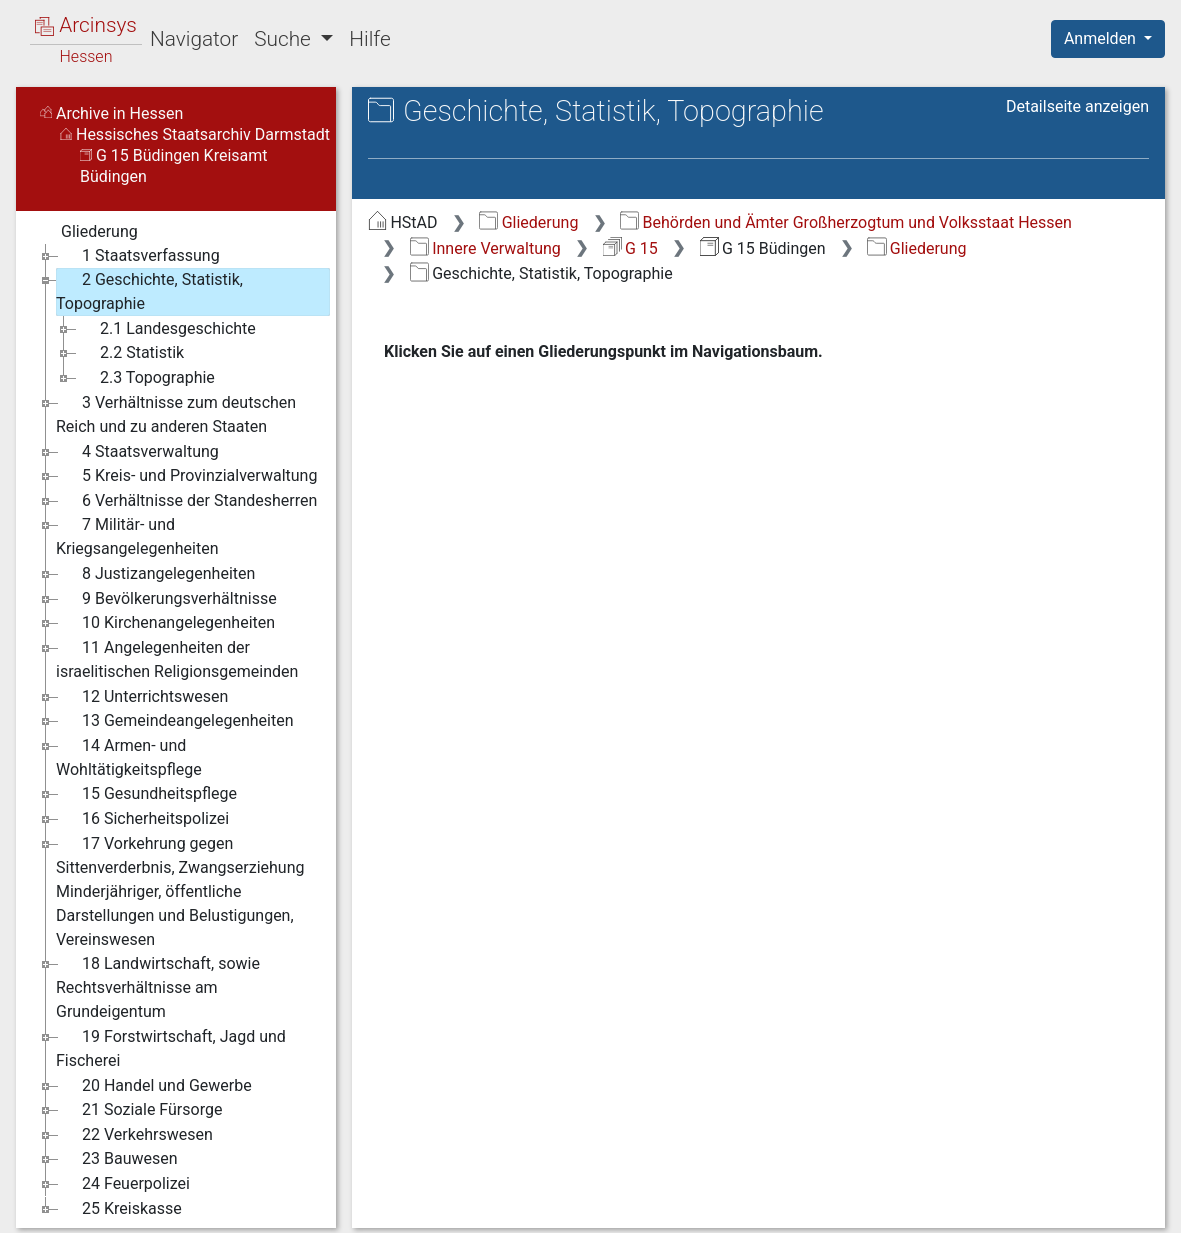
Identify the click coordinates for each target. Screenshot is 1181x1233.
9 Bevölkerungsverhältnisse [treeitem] (166, 599)
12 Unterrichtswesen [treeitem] (142, 697)
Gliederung (528, 222)
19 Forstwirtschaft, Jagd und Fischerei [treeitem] (171, 1047)
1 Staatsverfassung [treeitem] (138, 256)
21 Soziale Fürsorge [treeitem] (139, 1110)
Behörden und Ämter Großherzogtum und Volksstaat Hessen (846, 222)
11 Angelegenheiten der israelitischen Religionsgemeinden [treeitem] (177, 658)
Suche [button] (285, 39)
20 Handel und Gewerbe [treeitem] (154, 1086)
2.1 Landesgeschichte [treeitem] (165, 329)
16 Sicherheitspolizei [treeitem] (142, 819)
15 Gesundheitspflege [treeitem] (146, 794)
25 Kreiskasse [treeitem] (119, 1209)
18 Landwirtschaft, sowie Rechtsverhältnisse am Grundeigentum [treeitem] (158, 986)
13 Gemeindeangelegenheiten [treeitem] (175, 721)
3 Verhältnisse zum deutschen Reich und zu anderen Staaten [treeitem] (176, 413)
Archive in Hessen (111, 113)
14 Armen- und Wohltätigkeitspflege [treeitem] (129, 756)
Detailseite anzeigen (1077, 106)
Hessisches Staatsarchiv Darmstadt (195, 134)
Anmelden (1102, 38)
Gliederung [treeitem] (86, 232)
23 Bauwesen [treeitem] (117, 1159)
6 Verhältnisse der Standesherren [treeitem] (186, 501)
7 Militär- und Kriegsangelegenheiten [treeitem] (137, 535)
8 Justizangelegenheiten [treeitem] (155, 574)
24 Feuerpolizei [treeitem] (123, 1184)
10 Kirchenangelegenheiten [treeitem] (165, 623)
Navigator (194, 39)
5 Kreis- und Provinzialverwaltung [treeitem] (186, 476)
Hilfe (369, 39)
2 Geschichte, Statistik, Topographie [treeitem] (149, 290)
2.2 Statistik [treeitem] (129, 353)
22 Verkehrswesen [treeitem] (134, 1135)
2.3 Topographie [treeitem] (144, 378)
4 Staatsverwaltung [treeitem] (137, 452)
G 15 (630, 248)
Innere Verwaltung (485, 248)
